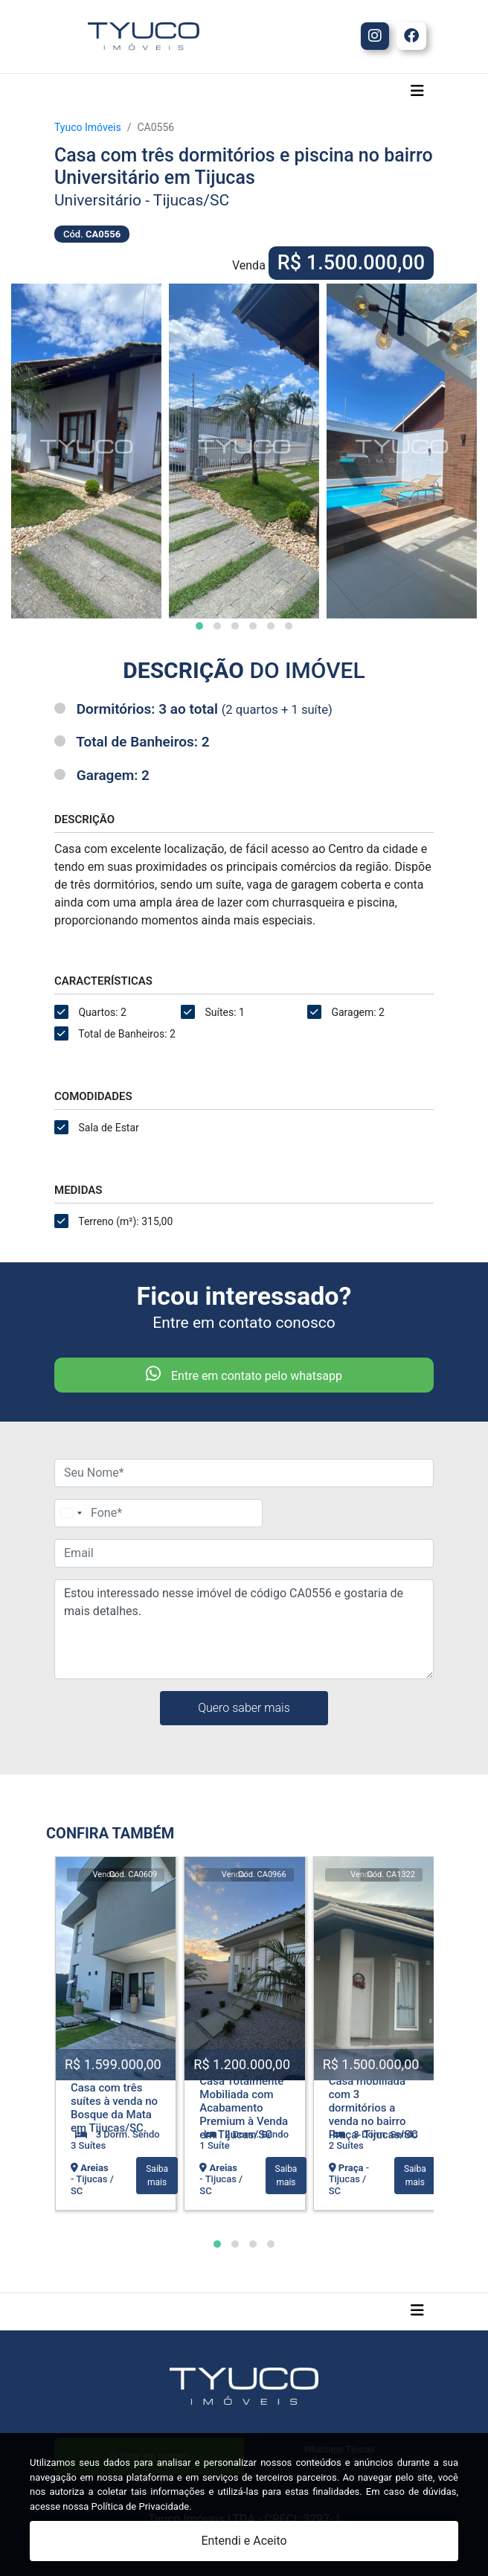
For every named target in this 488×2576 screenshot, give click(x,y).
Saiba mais (157, 2175)
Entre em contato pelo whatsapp (244, 1374)
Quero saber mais (244, 1708)
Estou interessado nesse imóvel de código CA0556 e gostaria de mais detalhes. (244, 1629)
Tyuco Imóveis (87, 127)
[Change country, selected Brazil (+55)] (70, 1513)
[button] (199, 626)
